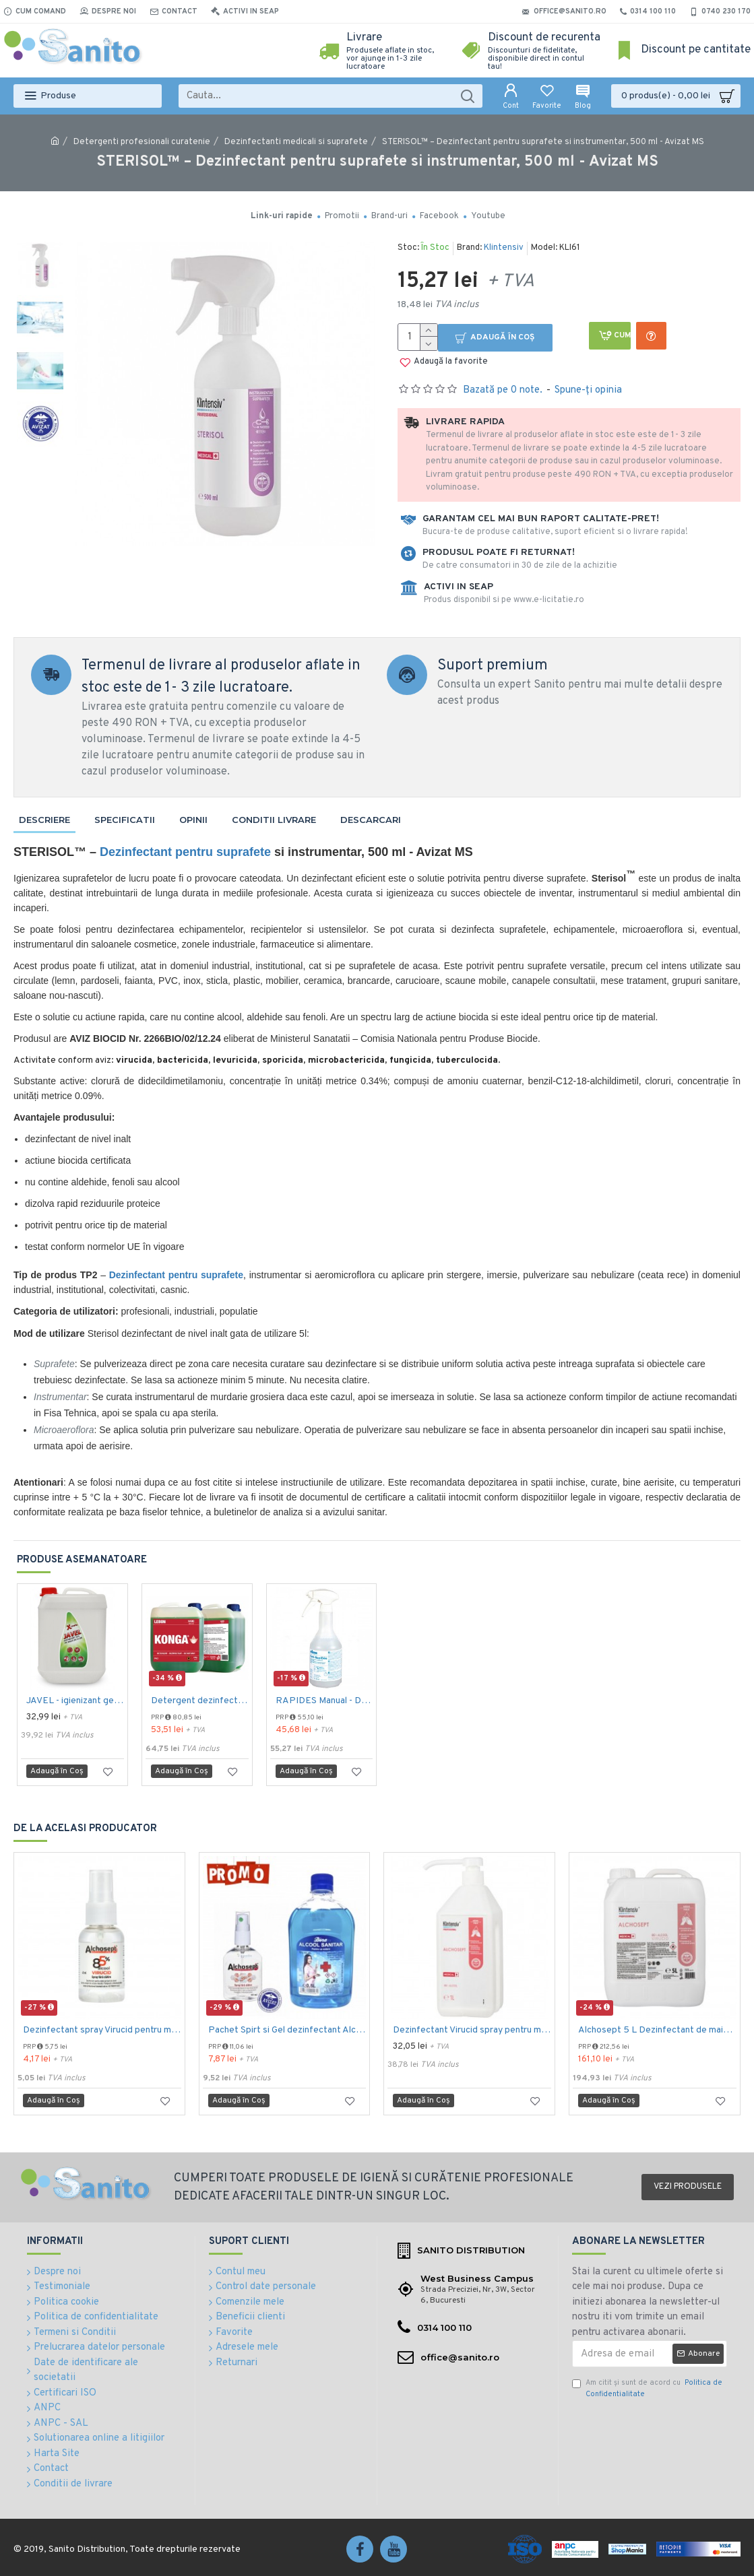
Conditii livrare (274, 819)
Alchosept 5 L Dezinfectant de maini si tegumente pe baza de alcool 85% (657, 2030)
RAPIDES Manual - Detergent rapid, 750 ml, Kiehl (324, 1701)
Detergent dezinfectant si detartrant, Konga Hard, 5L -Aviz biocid (200, 1701)
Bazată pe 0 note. (502, 390)
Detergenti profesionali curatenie (141, 142)
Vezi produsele (688, 2186)
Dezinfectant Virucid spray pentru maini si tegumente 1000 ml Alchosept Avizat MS (472, 2030)
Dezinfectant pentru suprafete (185, 852)
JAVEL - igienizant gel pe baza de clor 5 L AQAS (75, 1701)
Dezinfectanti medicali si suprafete (296, 142)
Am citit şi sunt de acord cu (647, 2388)
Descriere (44, 819)
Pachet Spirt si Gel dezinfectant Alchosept (287, 2030)
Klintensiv (504, 247)
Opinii (193, 819)
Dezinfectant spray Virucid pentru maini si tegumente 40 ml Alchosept (102, 2030)
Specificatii (124, 819)
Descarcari (370, 819)
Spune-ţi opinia (588, 390)
